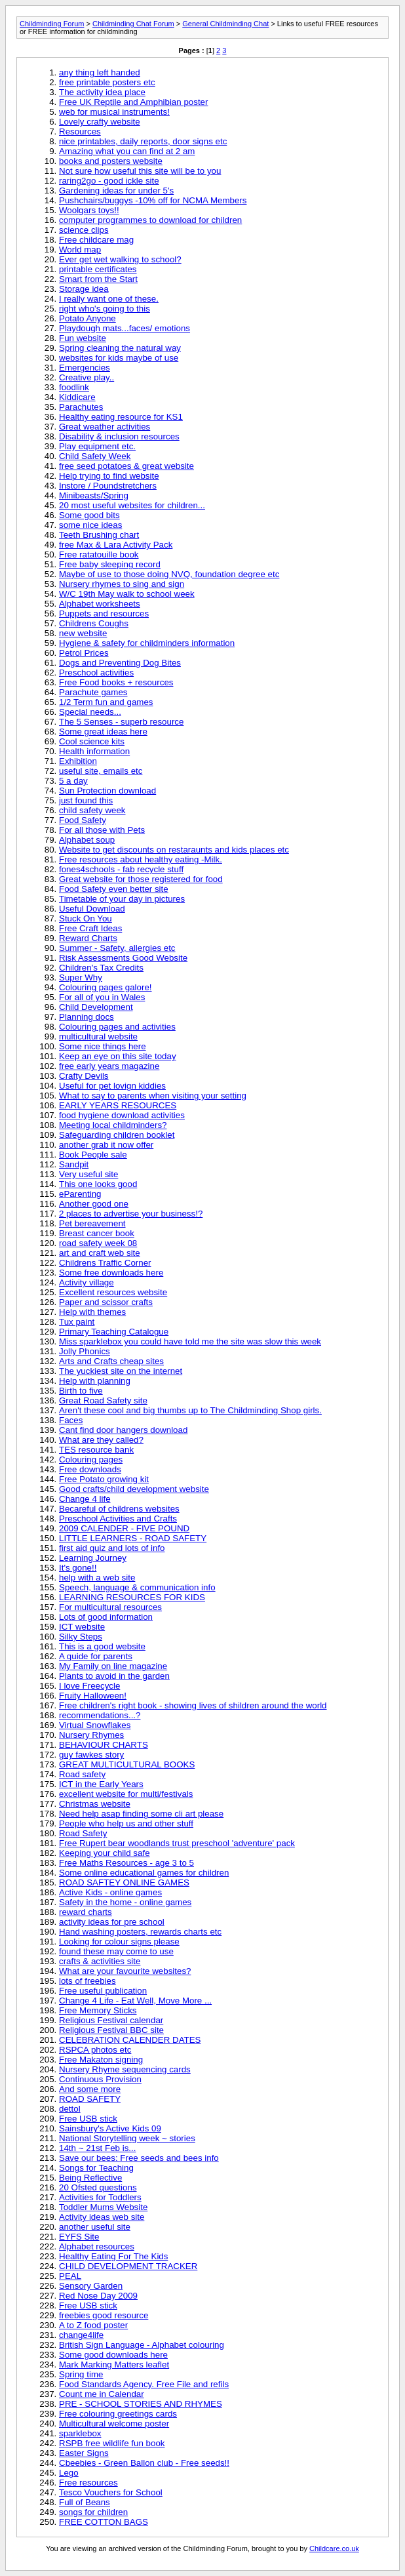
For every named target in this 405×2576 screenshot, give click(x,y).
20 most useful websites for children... (132, 505)
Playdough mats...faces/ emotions (124, 328)
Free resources (88, 2482)
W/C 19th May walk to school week (127, 594)
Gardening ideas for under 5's (116, 190)
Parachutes (81, 407)
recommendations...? (99, 1715)
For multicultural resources (110, 1607)
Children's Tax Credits (101, 968)
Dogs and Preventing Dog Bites (120, 663)
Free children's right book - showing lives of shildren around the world (193, 1705)
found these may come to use (116, 1951)
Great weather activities (104, 427)
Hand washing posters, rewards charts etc (140, 1932)
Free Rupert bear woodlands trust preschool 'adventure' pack (177, 1843)
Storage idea (84, 289)
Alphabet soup (87, 840)
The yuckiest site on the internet (120, 1371)
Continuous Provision (100, 2079)
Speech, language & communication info (137, 1587)
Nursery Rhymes (91, 1735)
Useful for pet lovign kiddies (112, 1086)
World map (80, 249)
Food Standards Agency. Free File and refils (144, 2384)
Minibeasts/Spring (93, 495)
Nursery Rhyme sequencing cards (125, 2069)
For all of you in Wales (102, 997)
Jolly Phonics (84, 1351)
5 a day (73, 781)
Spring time (81, 2374)
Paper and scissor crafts (106, 1302)
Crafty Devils (84, 1076)
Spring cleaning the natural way (120, 348)
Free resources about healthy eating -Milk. (140, 859)
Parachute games (93, 692)
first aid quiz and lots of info (112, 1548)
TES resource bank (96, 1450)
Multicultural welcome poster (114, 2423)
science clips (84, 230)
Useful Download (92, 909)
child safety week (92, 810)
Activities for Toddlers (100, 2197)
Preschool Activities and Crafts (118, 1518)
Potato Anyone (87, 318)
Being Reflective (90, 2178)
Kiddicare (77, 397)
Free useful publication (103, 1991)
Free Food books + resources (116, 682)
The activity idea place (102, 92)
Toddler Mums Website (103, 2207)
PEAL (70, 2276)
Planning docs (86, 1017)
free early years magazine (109, 1066)
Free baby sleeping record (110, 564)
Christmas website (94, 1804)
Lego (69, 2473)
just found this (86, 800)
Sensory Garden (91, 2286)
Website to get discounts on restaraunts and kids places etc (174, 850)
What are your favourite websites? (125, 1971)
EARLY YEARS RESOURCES (117, 1105)
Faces (71, 1420)
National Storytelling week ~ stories (127, 2138)
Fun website (82, 338)
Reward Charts (88, 938)
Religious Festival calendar (111, 2020)
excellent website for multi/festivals (126, 1794)
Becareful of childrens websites (119, 1509)
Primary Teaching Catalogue (113, 1332)
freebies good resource (103, 2315)
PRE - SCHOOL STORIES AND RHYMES (140, 2404)
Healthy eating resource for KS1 (121, 417)
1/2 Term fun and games (106, 702)
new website (83, 633)
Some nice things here (102, 1046)
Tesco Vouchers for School (111, 2492)
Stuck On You (85, 918)
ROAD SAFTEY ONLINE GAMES (124, 1882)
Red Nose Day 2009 (98, 2296)
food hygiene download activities (122, 1115)
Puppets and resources (104, 613)
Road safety (82, 1774)
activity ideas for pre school (111, 1922)
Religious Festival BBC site (111, 2030)
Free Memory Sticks (98, 2010)
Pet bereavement (92, 1223)
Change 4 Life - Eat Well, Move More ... (135, 2000)
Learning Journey (92, 1558)
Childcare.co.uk (334, 2548)
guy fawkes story (91, 1755)
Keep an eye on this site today (117, 1056)
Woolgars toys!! (89, 210)
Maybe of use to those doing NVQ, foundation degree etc (169, 574)
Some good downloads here (113, 2355)
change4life (81, 2335)
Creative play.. (86, 377)
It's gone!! (77, 1568)
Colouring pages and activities (117, 1027)
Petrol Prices (84, 653)
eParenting (80, 1194)
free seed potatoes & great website (126, 466)
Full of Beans (84, 2502)
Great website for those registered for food (141, 879)
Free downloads (90, 1469)
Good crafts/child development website (134, 1489)
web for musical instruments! (114, 112)
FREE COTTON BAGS (103, 2522)
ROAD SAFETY (90, 2099)
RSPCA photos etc (95, 2050)
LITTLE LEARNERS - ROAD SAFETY (132, 1538)
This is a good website (102, 1646)
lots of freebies (87, 1981)
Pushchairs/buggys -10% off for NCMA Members (152, 200)
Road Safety (83, 1833)
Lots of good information (106, 1617)
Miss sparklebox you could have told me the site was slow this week (190, 1341)
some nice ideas (90, 525)
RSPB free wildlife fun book (112, 2443)
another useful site (94, 2227)
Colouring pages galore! (105, 987)
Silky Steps (80, 1636)
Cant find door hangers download (123, 1430)
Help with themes (92, 1312)
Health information (94, 751)
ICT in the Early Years (101, 1784)
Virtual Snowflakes (94, 1725)
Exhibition (78, 761)
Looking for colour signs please (119, 1941)
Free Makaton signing (101, 2059)
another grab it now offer (106, 1145)
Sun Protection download (107, 790)
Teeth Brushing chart (99, 535)
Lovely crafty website (99, 122)
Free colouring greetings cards (118, 2414)
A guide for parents (95, 1656)
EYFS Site (79, 2237)
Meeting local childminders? (112, 1125)
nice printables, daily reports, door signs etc (143, 141)
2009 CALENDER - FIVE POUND (124, 1528)
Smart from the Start (98, 279)
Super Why (80, 977)
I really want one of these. (109, 299)
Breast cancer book (96, 1233)
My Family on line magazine (113, 1666)
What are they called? (101, 1440)
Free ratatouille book (99, 554)
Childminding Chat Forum (133, 24)
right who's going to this (104, 308)
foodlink (74, 387)
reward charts (85, 1912)
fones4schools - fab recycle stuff (121, 869)
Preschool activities (96, 672)
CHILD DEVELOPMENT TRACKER (128, 2266)
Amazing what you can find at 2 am (127, 151)
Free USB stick (88, 2118)
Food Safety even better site (113, 889)
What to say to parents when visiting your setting (152, 1095)
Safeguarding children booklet (116, 1135)
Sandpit (73, 1164)
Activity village (86, 1282)
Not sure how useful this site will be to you (140, 171)
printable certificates (98, 269)
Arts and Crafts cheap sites (111, 1361)
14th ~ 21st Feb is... (97, 2148)
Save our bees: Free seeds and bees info (139, 2158)
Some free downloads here (111, 1273)
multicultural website (98, 1036)
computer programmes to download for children (150, 220)
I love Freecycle (89, 1686)
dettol (70, 2109)
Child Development (96, 1007)
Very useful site (88, 1174)
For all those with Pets (102, 830)
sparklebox (80, 2433)
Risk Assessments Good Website (123, 958)
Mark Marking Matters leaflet (114, 2364)
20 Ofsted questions (98, 2187)
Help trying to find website (109, 476)
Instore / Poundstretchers (108, 486)
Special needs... (90, 712)
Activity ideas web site (101, 2217)
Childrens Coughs (93, 623)
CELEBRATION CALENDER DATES (130, 2040)
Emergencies (84, 367)
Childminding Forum (52, 24)
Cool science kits (92, 741)
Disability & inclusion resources (119, 436)
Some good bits (89, 515)
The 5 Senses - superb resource (121, 722)
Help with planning (94, 1381)
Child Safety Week (94, 456)
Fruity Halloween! (92, 1696)
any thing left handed (99, 72)
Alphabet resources (96, 2246)
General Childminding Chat (225, 24)
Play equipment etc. (97, 446)
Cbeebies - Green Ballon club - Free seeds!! (144, 2463)
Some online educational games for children (144, 1873)
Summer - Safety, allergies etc (117, 948)
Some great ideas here (103, 731)
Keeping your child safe (104, 1853)
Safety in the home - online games (125, 1902)
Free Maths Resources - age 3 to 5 (126, 1863)
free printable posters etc (107, 82)
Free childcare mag (96, 240)
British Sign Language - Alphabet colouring (141, 2345)
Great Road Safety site (103, 1400)
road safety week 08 (98, 1243)
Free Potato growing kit (104, 1479)
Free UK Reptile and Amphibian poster (133, 102)
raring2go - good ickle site (109, 181)
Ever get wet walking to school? (120, 259)
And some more (90, 2089)
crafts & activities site (99, 1961)
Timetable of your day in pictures (122, 899)
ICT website (82, 1627)
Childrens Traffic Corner (105, 1263)
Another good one (93, 1204)
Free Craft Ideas (90, 928)
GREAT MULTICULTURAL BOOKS (127, 1764)
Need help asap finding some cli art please (141, 1814)
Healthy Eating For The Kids (113, 2256)
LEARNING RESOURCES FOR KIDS (132, 1597)
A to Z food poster (93, 2325)
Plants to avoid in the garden (114, 1676)
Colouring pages (91, 1459)
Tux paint (76, 1322)
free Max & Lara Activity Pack (115, 545)
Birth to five (81, 1391)
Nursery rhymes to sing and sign (121, 584)
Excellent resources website (113, 1292)
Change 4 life (85, 1499)
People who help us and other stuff (126, 1823)
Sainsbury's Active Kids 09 (110, 2128)
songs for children (93, 2512)
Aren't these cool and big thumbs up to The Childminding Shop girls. (190, 1410)
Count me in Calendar (101, 2394)
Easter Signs (84, 2453)
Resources (80, 131)
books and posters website (111, 161)
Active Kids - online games (110, 1892)
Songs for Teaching (96, 2168)
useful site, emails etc (100, 771)
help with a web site (97, 1577)
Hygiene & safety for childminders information (147, 643)
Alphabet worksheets (99, 604)
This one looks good (98, 1184)
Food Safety (82, 820)
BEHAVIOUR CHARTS (103, 1745)
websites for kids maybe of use (118, 358)
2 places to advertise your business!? (130, 1213)
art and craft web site (99, 1253)
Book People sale (93, 1154)
